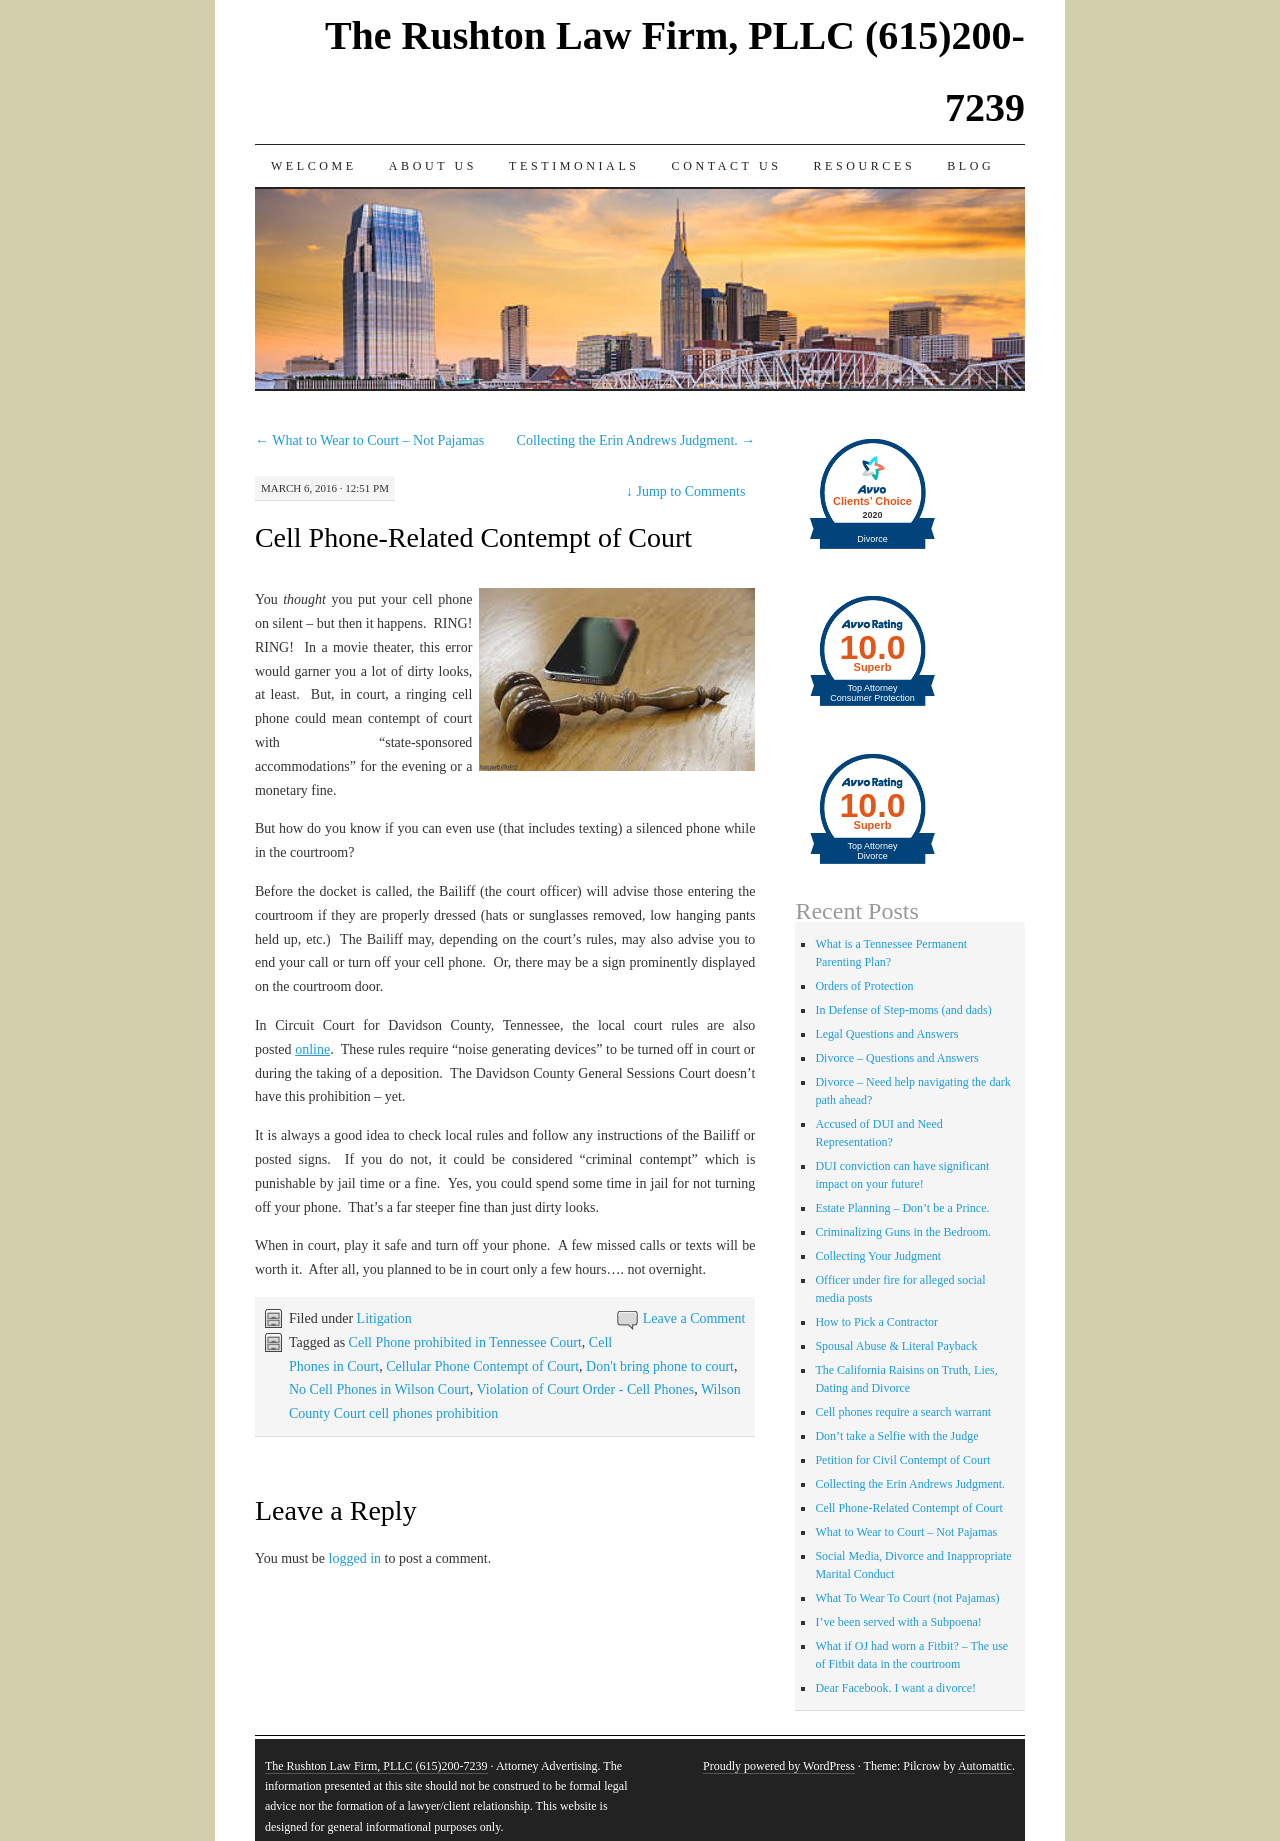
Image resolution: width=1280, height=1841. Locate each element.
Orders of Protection (864, 986)
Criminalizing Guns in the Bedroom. (903, 1232)
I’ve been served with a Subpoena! (898, 1622)
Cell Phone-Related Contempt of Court (473, 537)
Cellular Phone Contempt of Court (482, 1366)
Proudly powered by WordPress (779, 1766)
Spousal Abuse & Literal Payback (896, 1346)
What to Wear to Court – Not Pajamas (369, 440)
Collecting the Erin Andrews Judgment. (636, 440)
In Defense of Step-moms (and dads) (903, 1010)
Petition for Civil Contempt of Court (902, 1460)
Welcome (314, 166)
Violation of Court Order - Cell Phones (585, 1389)
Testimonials (574, 166)
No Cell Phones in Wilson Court (379, 1389)
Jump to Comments (685, 491)
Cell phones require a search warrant (903, 1412)
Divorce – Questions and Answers (896, 1058)
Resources (864, 166)
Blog (970, 166)
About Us (433, 166)
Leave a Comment (694, 1318)
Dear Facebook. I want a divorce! (895, 1688)
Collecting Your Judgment (878, 1256)
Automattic (985, 1766)
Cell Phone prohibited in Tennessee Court (465, 1342)
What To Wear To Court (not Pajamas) (907, 1598)
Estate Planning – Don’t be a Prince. (902, 1208)
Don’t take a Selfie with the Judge (896, 1436)
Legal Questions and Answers (886, 1034)
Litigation (384, 1318)
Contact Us (727, 166)
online (312, 1049)
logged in (355, 1558)
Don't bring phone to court (660, 1366)
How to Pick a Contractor (876, 1322)
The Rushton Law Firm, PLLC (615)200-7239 (376, 1766)
